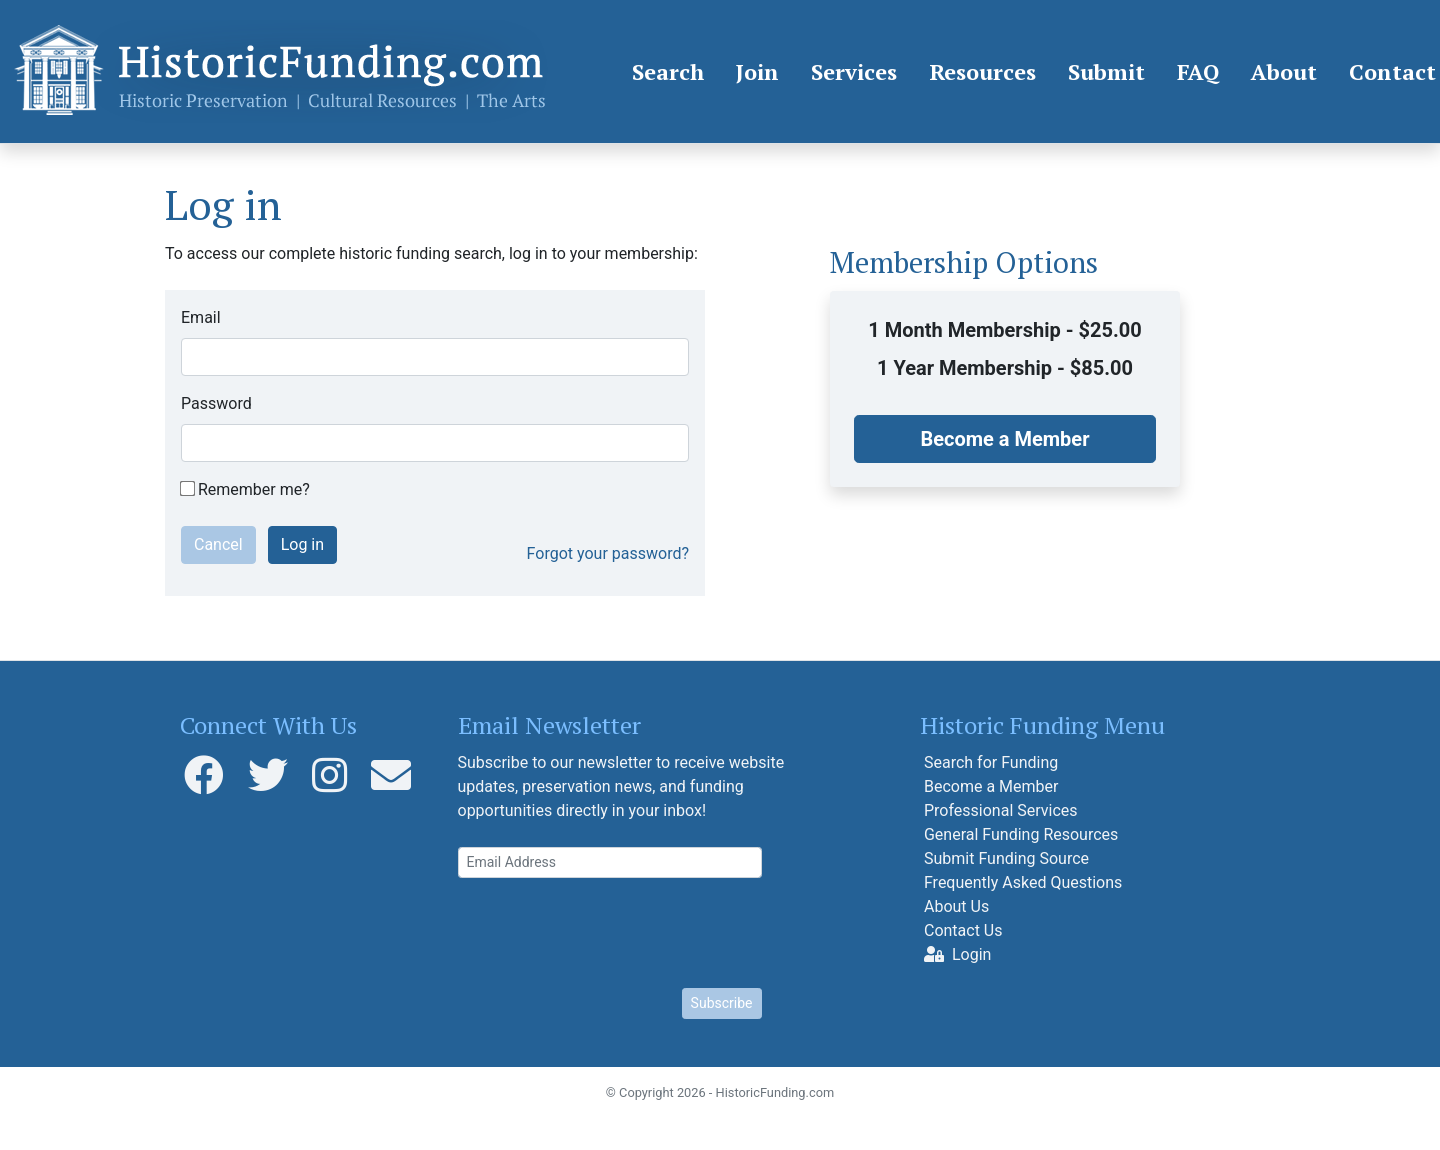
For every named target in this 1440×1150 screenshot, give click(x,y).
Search (668, 71)
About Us (956, 906)
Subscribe (722, 1003)
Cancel (218, 544)
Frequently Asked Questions (1023, 882)
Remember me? (245, 489)
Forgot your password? (608, 553)
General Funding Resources (1021, 834)
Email (201, 317)
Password (216, 403)
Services (854, 71)
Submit (1106, 71)
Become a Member (1004, 439)
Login (957, 954)
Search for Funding (991, 762)
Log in (302, 544)
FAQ (1198, 71)
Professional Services (1001, 810)
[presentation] (610, 933)
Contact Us (963, 930)
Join (757, 71)
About (1284, 71)
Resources (982, 71)
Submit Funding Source (1006, 858)
